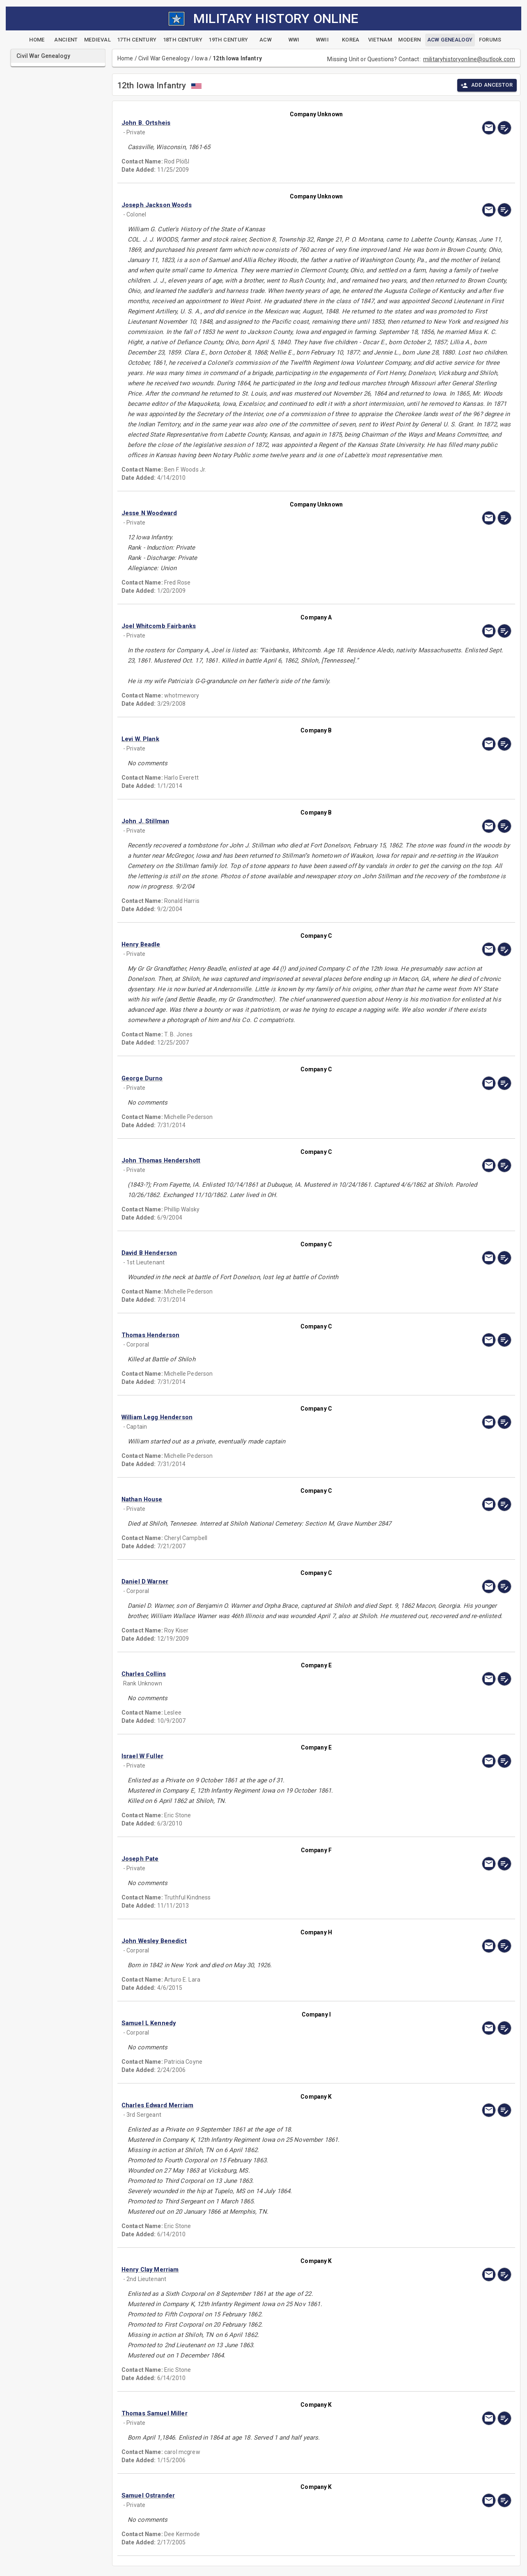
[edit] (504, 127)
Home (125, 58)
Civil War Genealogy (164, 58)
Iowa (201, 58)
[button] (257, 122)
